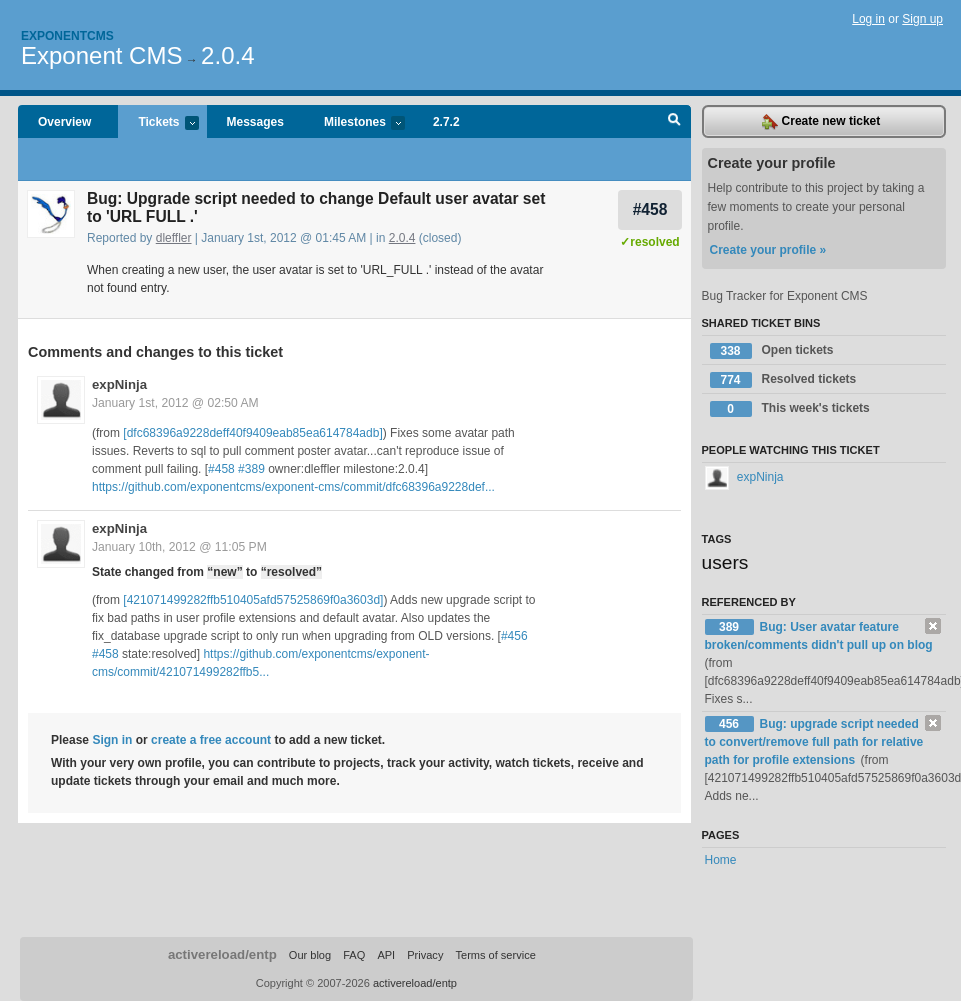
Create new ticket (821, 122)
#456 (514, 636)
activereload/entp (222, 954)
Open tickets (772, 351)
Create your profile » (768, 250)
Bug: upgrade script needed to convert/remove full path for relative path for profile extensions (814, 742)
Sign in (112, 740)
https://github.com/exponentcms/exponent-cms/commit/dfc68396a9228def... (293, 487)
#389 (251, 469)
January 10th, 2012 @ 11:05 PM (179, 547)
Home (721, 860)
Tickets (158, 123)
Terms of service (495, 955)
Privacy (425, 955)
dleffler (174, 238)
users (725, 562)
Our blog (310, 955)
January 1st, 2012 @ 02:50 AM (175, 403)
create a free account (211, 740)
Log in (868, 19)
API (386, 955)
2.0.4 (227, 55)
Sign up (922, 19)
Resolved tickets (783, 380)
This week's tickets (790, 409)
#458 (650, 209)
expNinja (119, 384)
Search (674, 122)
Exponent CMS (101, 55)
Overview (64, 122)
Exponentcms (67, 36)
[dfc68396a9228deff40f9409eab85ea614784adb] (252, 433)
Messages (255, 122)
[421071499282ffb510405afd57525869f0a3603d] (253, 600)
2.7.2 (446, 122)
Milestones (354, 123)
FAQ (354, 955)
